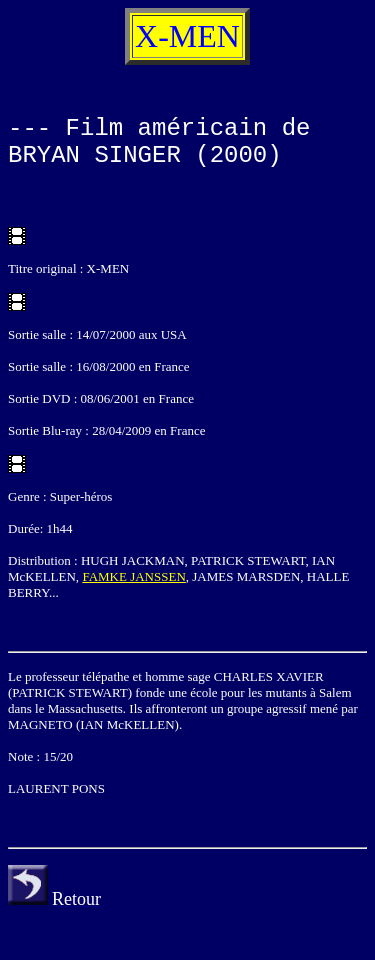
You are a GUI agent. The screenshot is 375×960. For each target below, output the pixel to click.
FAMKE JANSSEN (133, 576)
